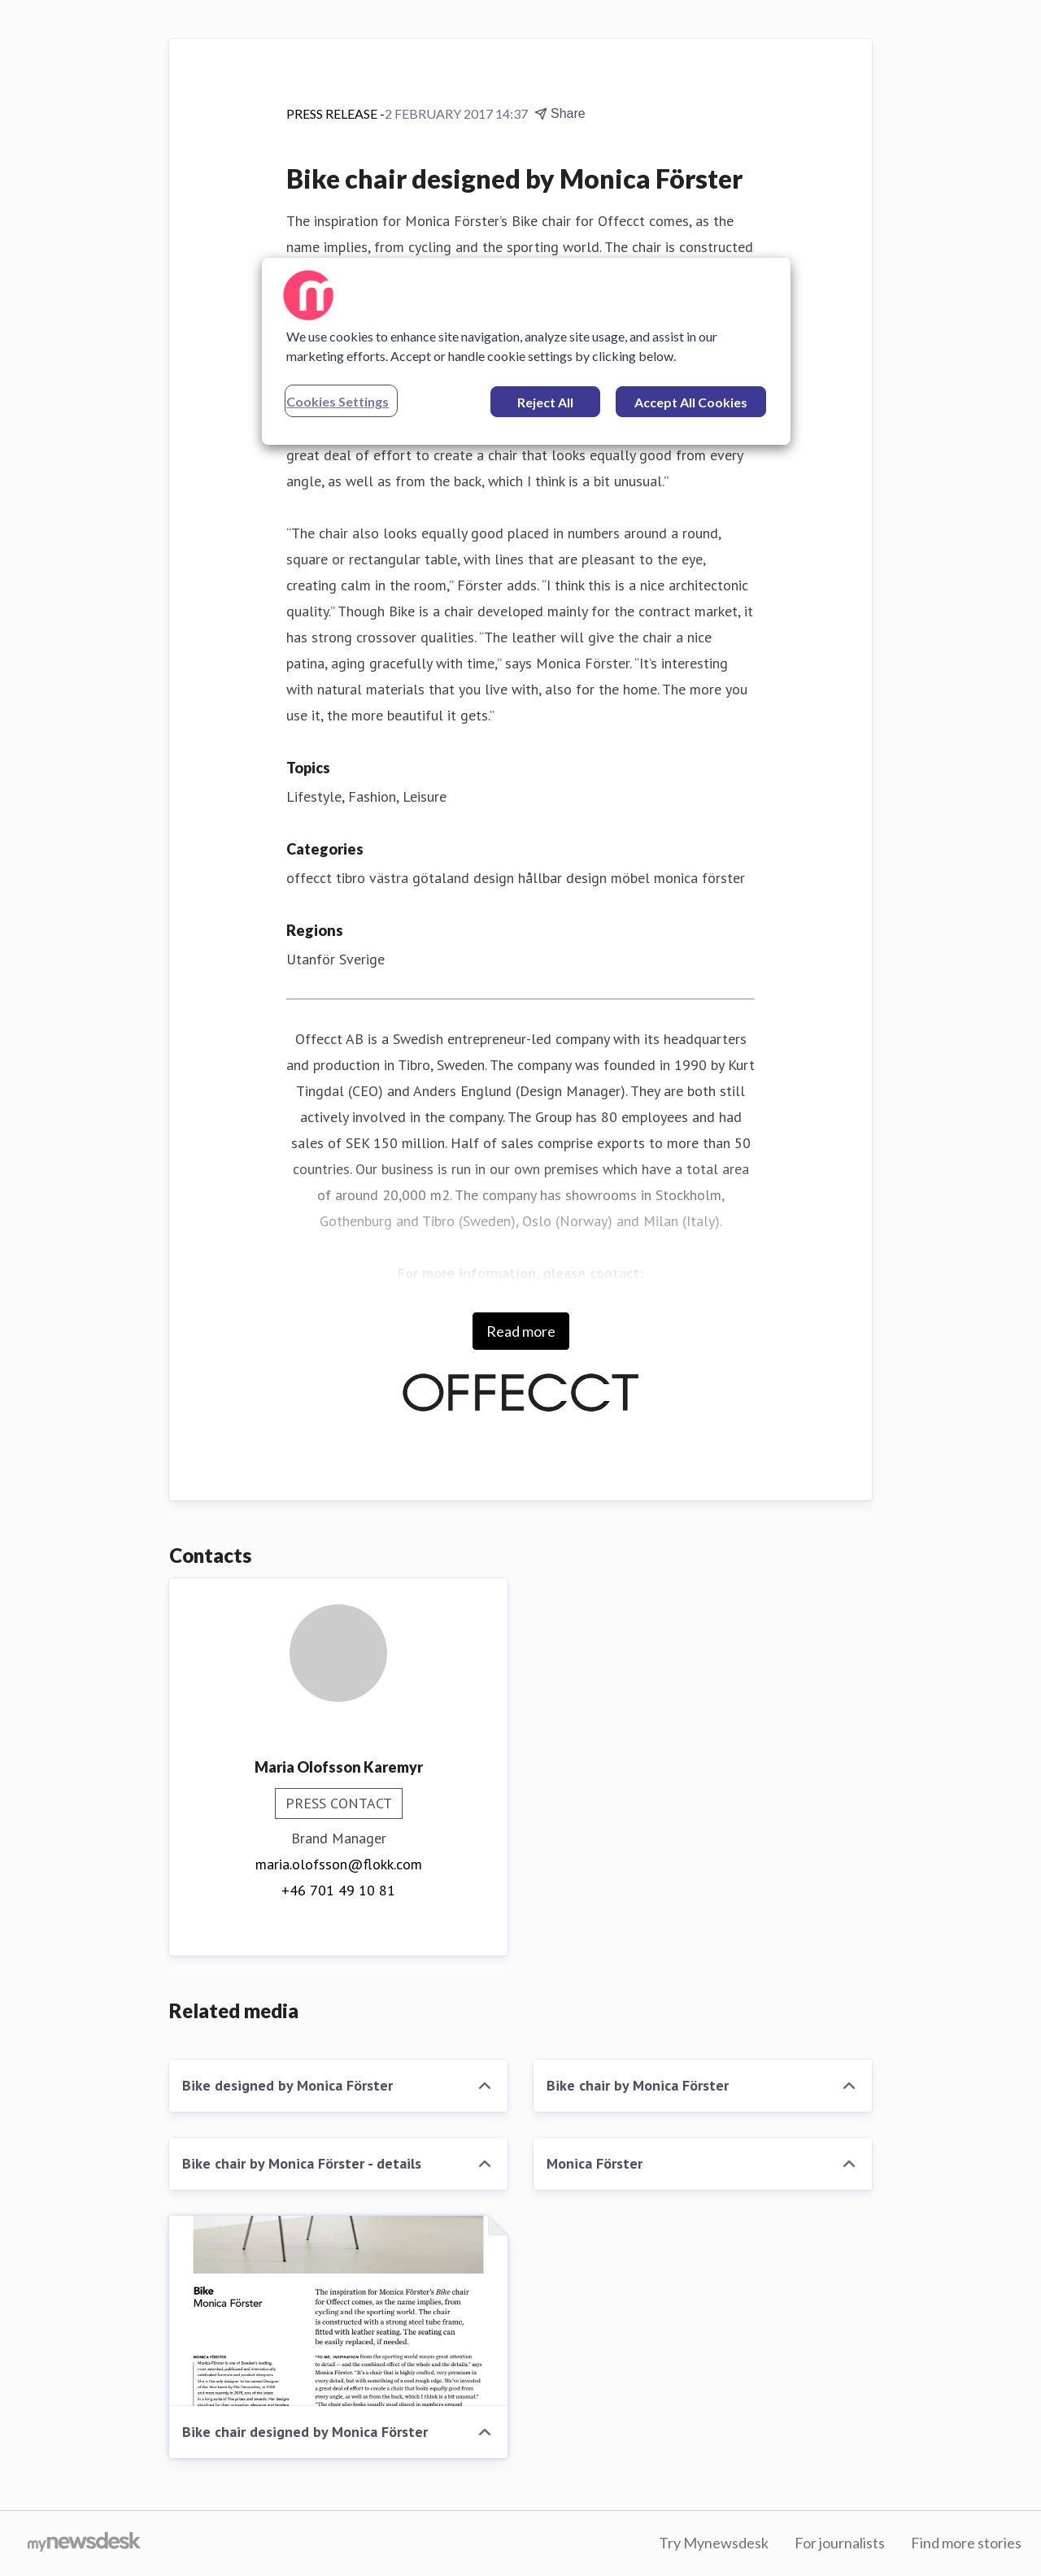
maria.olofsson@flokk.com (338, 1864)
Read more (520, 1331)
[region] (526, 351)
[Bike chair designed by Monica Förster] (338, 2311)
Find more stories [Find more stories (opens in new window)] (966, 2543)
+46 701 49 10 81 (338, 1890)
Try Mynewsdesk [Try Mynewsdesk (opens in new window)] (714, 2543)
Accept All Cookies (690, 402)
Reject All (545, 402)
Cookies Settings (337, 401)
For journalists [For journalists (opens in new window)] (840, 2543)
